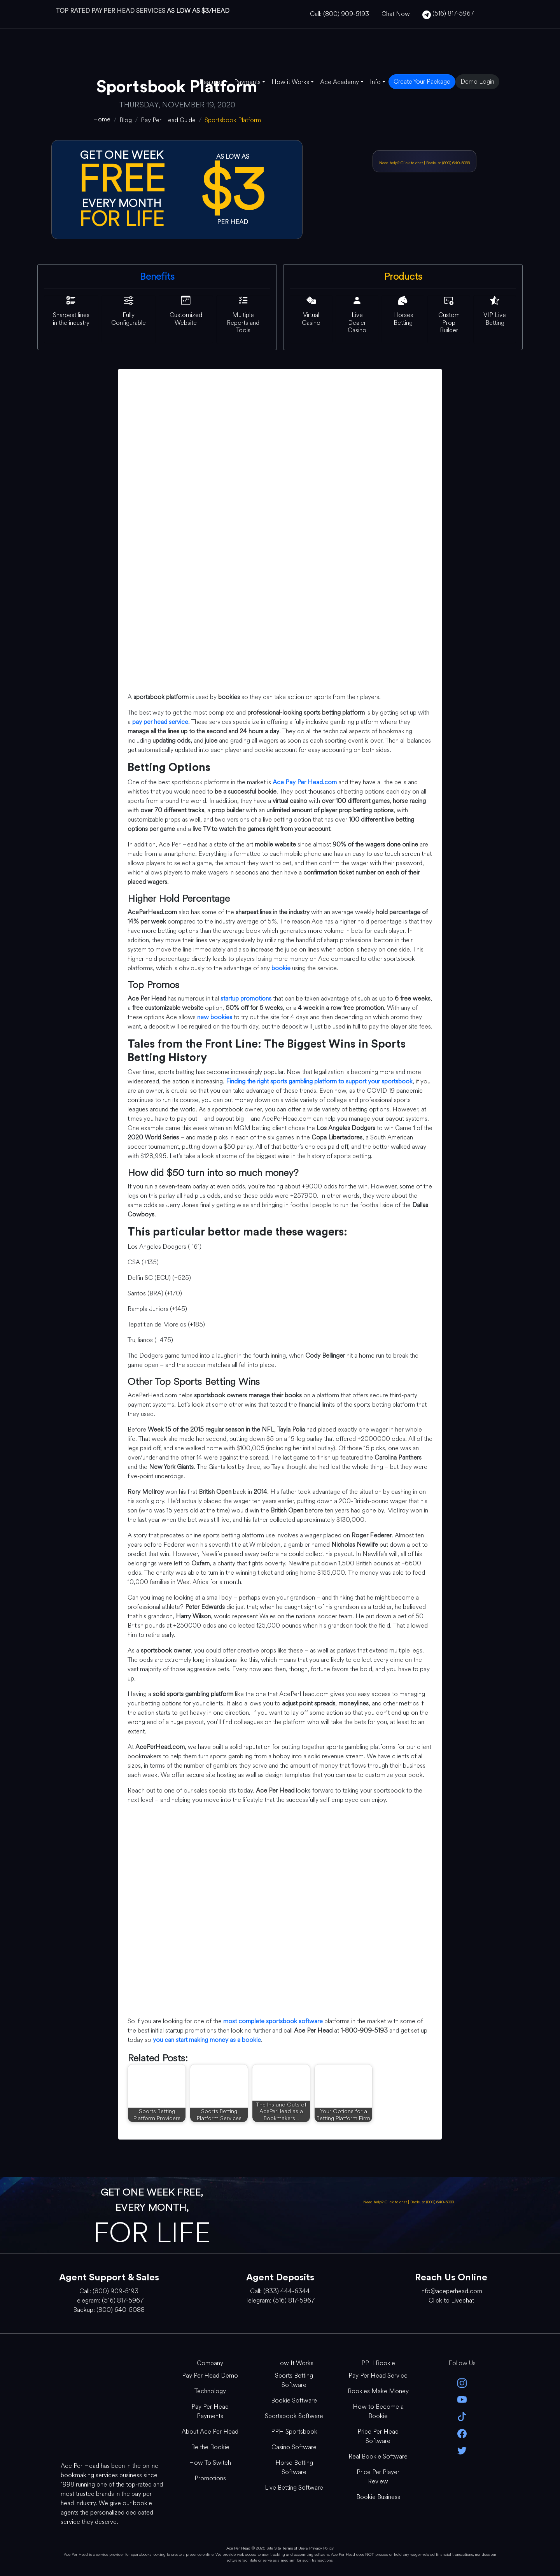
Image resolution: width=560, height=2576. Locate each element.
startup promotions (245, 998)
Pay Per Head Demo (210, 2375)
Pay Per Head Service (378, 2375)
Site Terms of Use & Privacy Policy (304, 2548)
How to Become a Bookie (378, 2411)
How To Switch (210, 2462)
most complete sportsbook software (273, 2021)
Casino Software (294, 2447)
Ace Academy (339, 81)
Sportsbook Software (294, 2415)
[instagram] (462, 2382)
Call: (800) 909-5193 (339, 13)
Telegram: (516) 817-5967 (109, 2300)
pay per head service (160, 721)
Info (375, 81)
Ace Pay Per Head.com (305, 782)
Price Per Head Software (378, 2436)
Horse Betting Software (294, 2467)
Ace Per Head (238, 2548)
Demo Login (477, 81)
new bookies (214, 1017)
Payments (247, 81)
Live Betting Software (294, 2487)
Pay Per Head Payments (210, 2411)
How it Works (290, 81)
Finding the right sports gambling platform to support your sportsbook (319, 1081)
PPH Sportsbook (294, 2431)
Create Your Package (422, 81)
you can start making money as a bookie (207, 2039)
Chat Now (396, 13)
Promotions (210, 2478)
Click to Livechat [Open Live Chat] (451, 2300)
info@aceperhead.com (451, 2291)
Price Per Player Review (378, 2476)
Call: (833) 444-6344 (280, 2291)
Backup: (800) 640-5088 (448, 163)
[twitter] (462, 2449)
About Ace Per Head (210, 2431)
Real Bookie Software (378, 2456)
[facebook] (462, 2432)
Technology (210, 2391)
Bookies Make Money (378, 2391)
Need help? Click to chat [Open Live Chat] (401, 163)
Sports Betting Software (294, 2380)
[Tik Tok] (462, 2416)
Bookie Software (294, 2400)
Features (211, 81)
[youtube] (462, 2399)
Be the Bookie (210, 2447)
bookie (280, 968)
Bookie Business (378, 2496)
